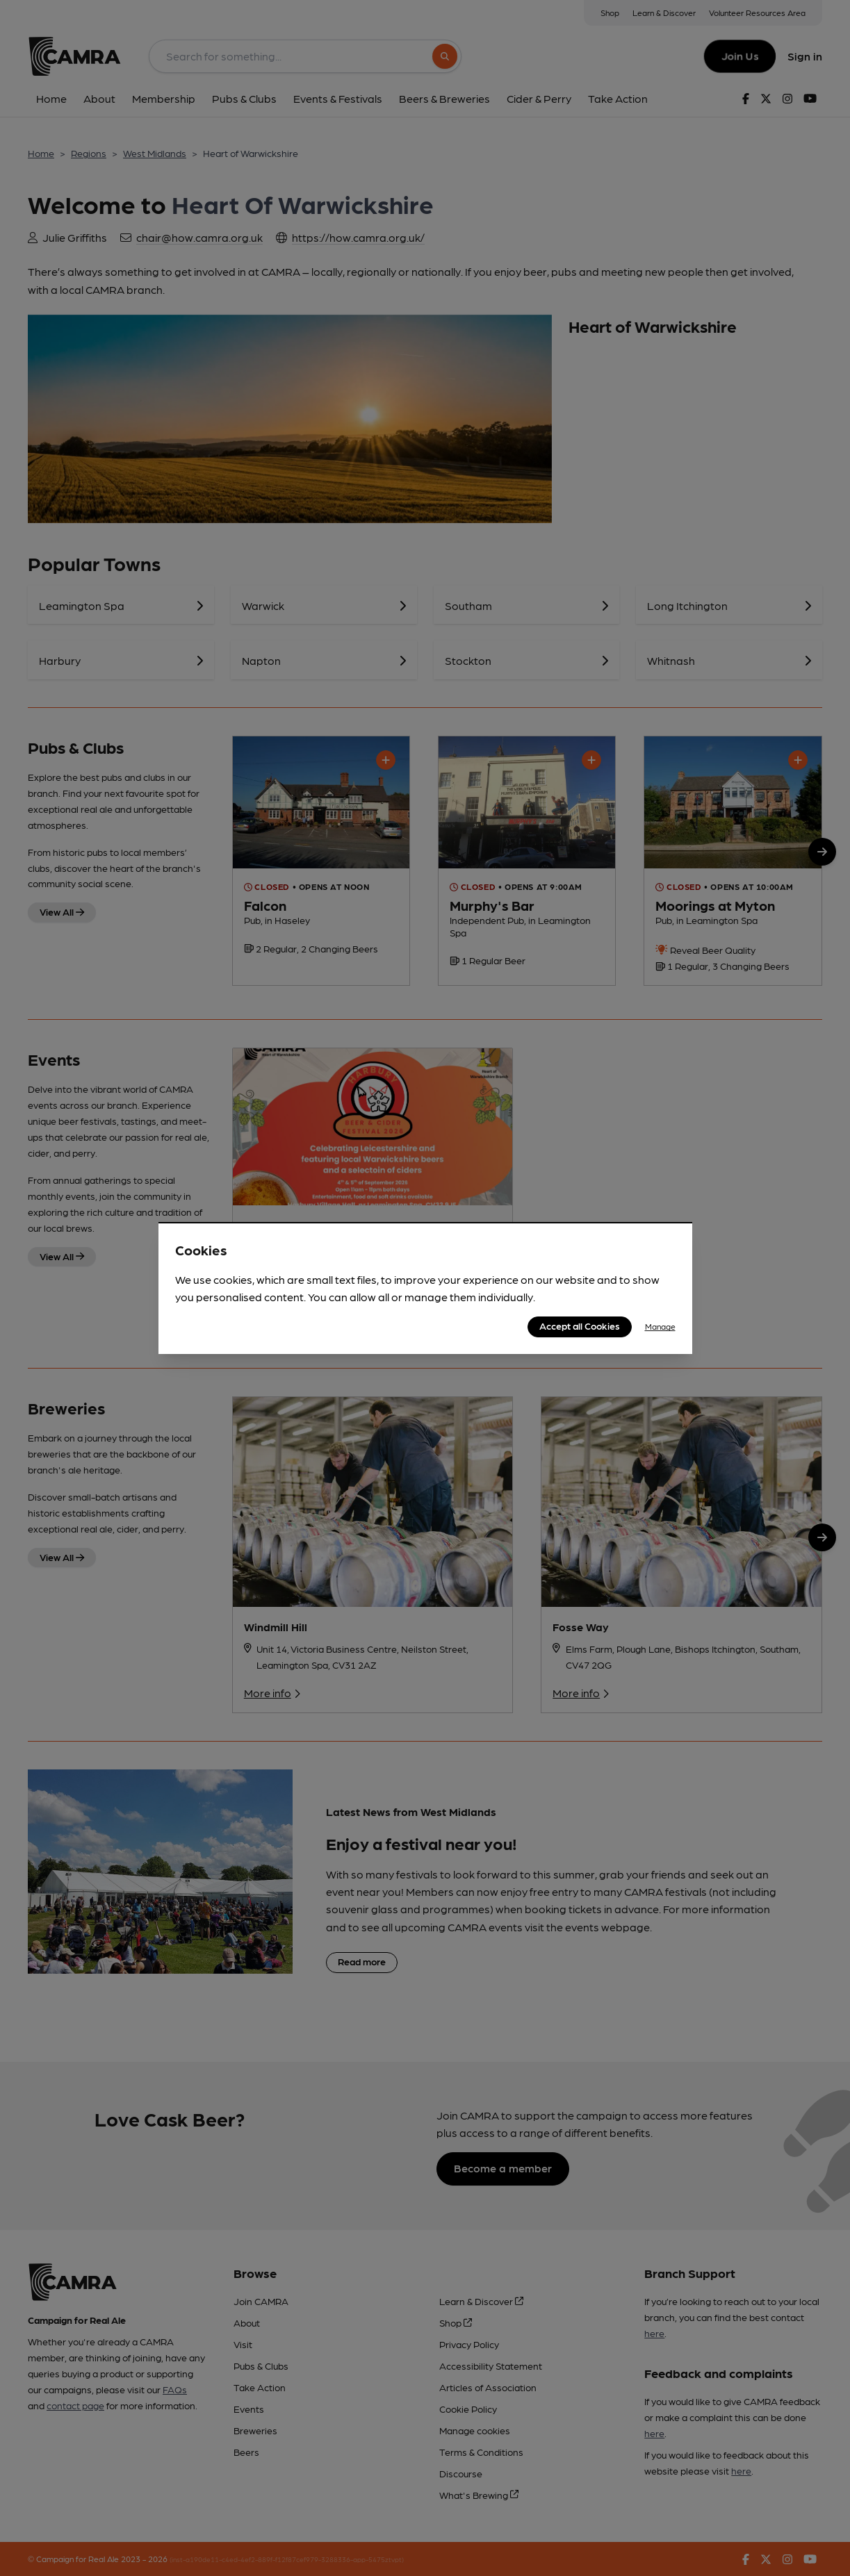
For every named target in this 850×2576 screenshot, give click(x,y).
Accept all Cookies (579, 1325)
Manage (660, 1326)
